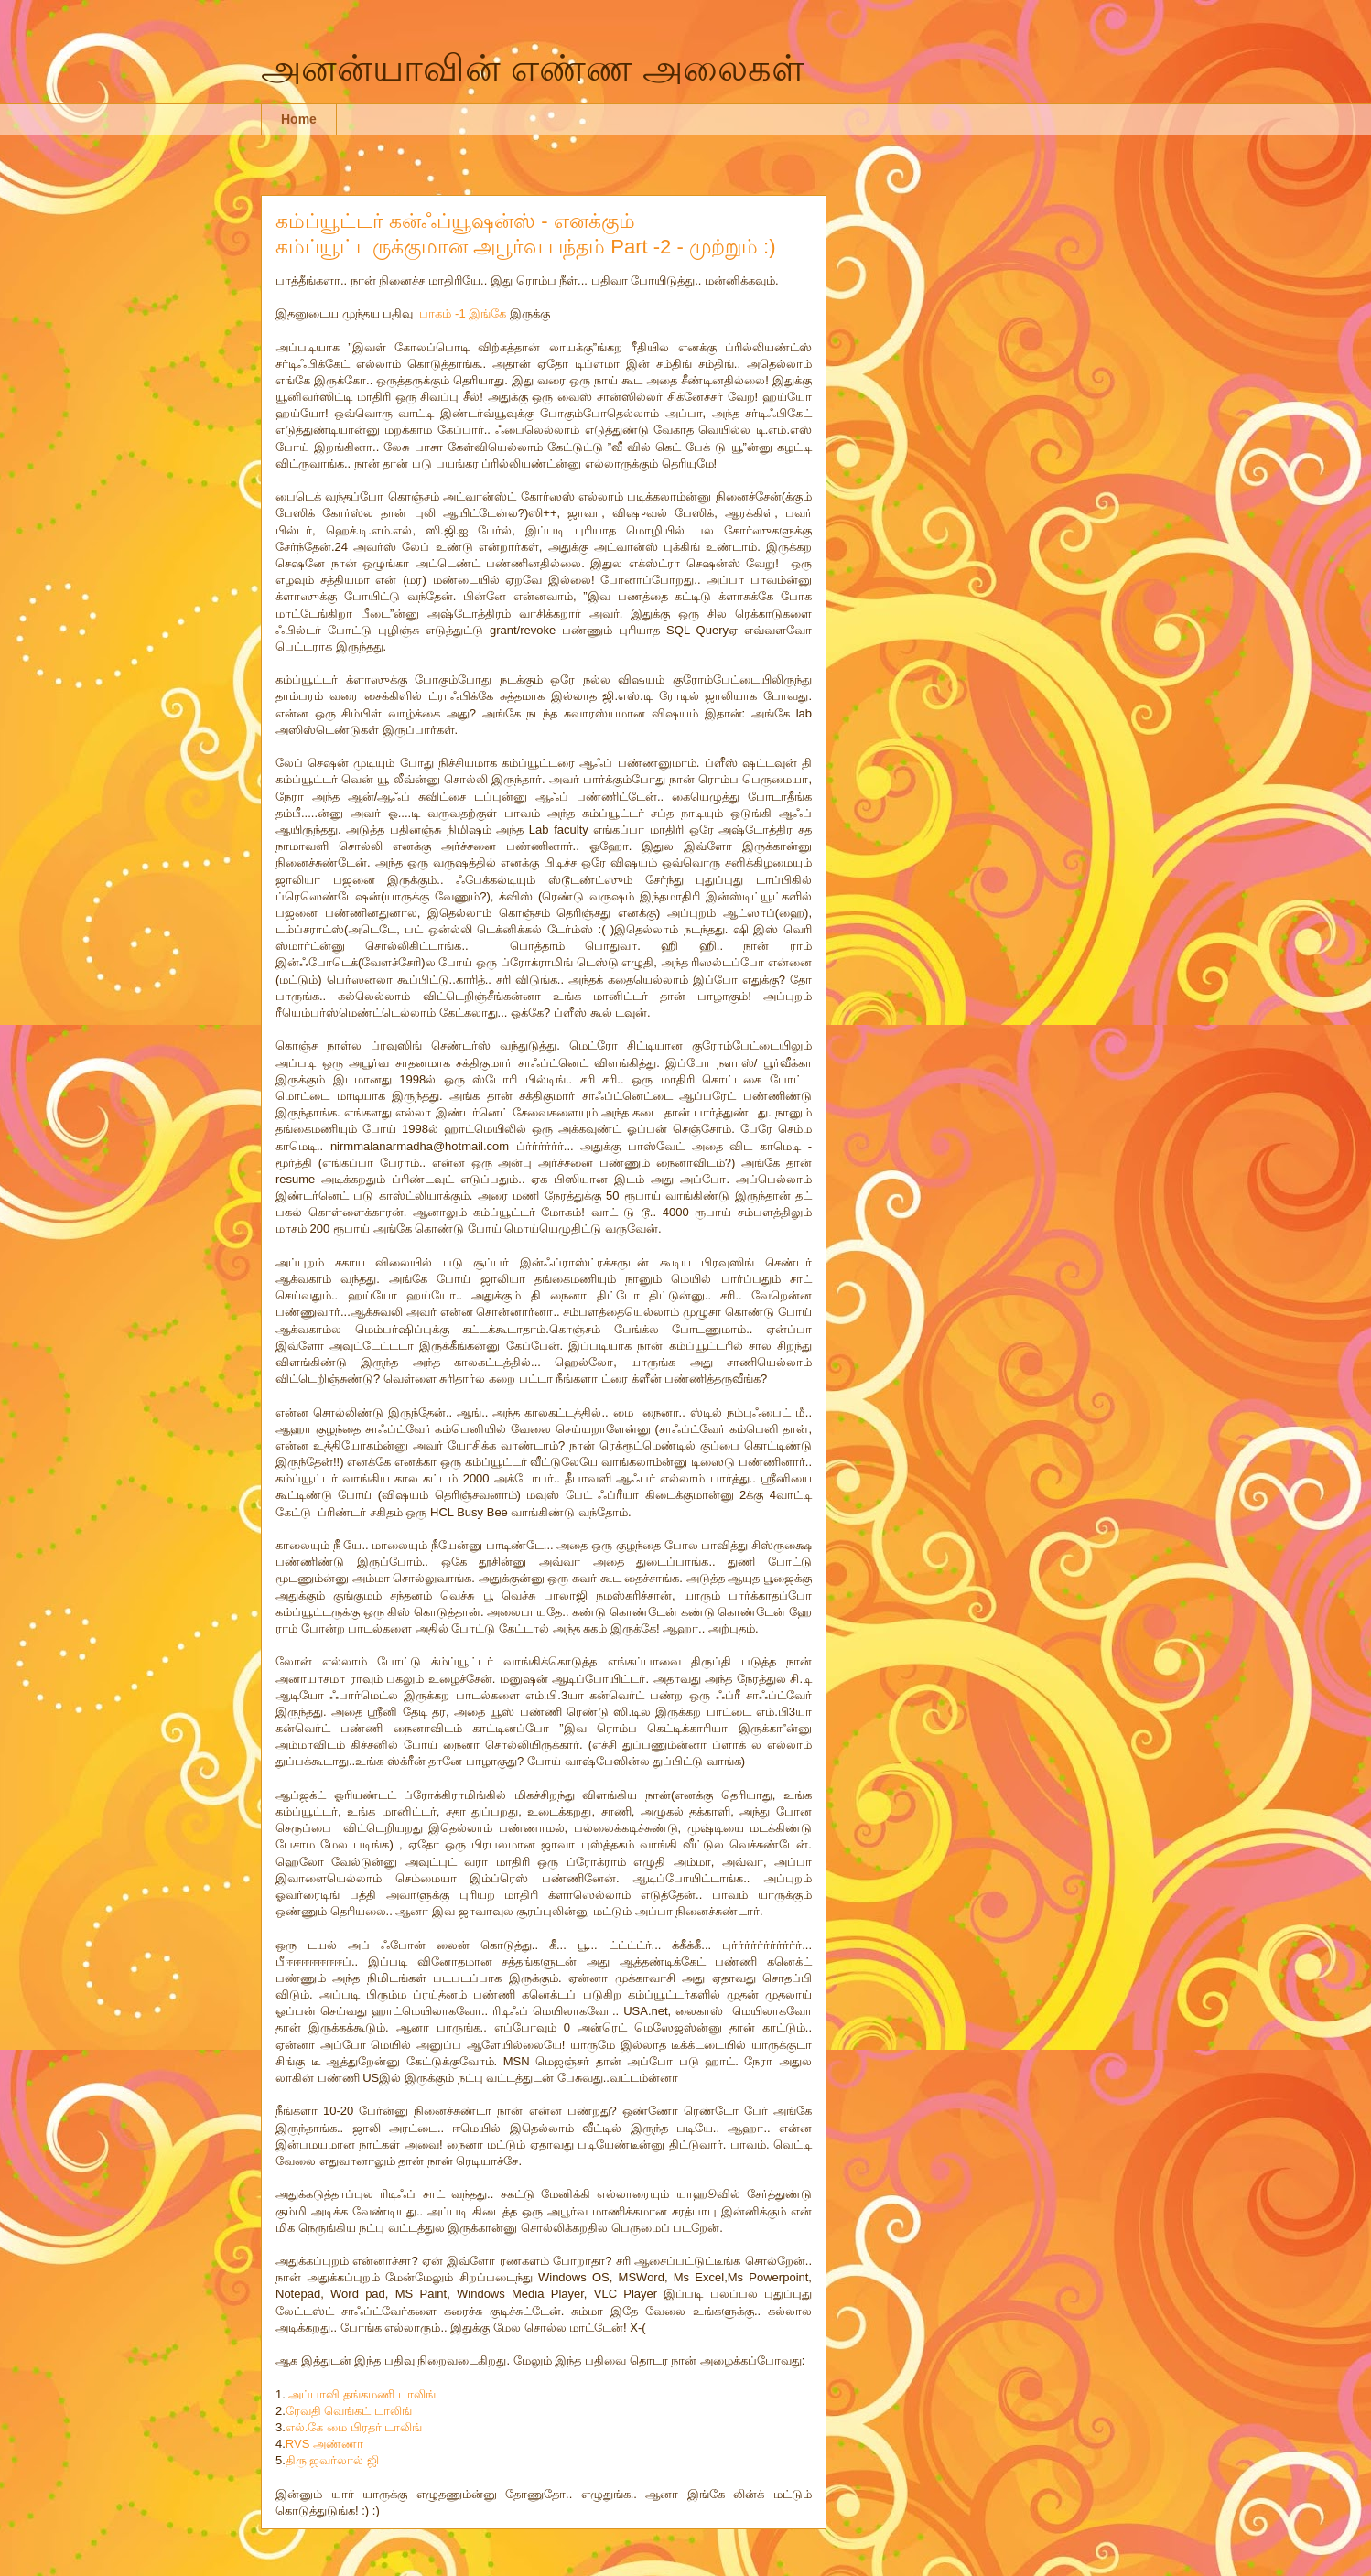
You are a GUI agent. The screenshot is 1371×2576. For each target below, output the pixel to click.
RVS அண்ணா (324, 2444)
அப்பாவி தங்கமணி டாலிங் (361, 2394)
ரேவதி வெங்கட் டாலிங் (349, 2411)
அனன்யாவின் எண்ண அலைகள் (532, 68)
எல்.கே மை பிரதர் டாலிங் (354, 2427)
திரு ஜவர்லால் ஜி (332, 2460)
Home (299, 119)
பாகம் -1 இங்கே (462, 313)
